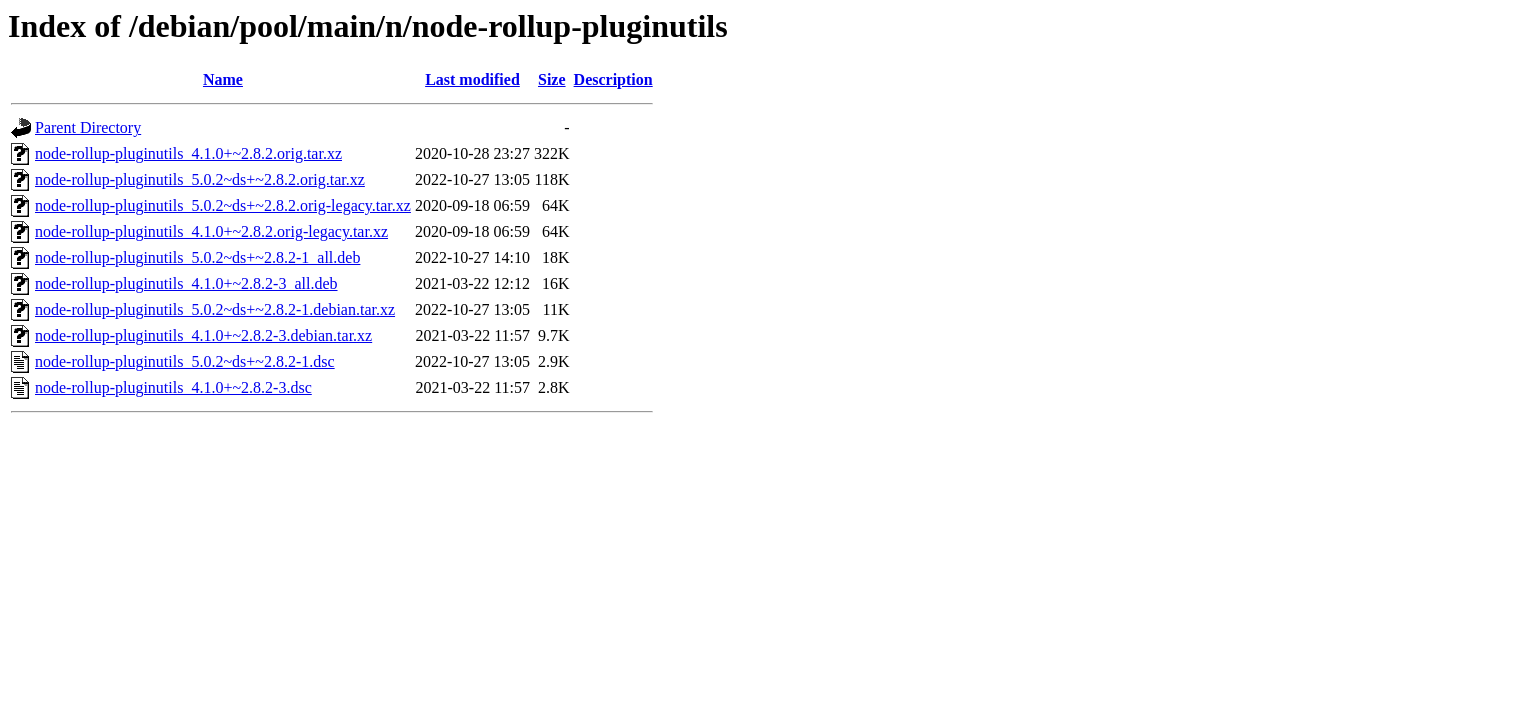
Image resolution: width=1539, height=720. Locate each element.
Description (613, 79)
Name (223, 79)
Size (552, 79)
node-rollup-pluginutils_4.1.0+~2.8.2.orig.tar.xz (188, 153)
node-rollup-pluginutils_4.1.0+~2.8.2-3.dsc (173, 387)
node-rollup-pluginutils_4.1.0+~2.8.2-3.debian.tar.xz (203, 335)
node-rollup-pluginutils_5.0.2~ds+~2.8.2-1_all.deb (197, 257)
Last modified (472, 79)
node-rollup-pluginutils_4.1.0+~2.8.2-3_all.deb (186, 283)
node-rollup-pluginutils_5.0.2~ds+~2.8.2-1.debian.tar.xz (215, 309)
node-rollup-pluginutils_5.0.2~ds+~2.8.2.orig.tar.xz (200, 179)
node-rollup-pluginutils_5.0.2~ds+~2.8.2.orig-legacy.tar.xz (223, 205)
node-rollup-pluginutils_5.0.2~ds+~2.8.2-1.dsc (185, 361)
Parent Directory (88, 127)
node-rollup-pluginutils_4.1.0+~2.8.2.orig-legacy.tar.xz (211, 231)
